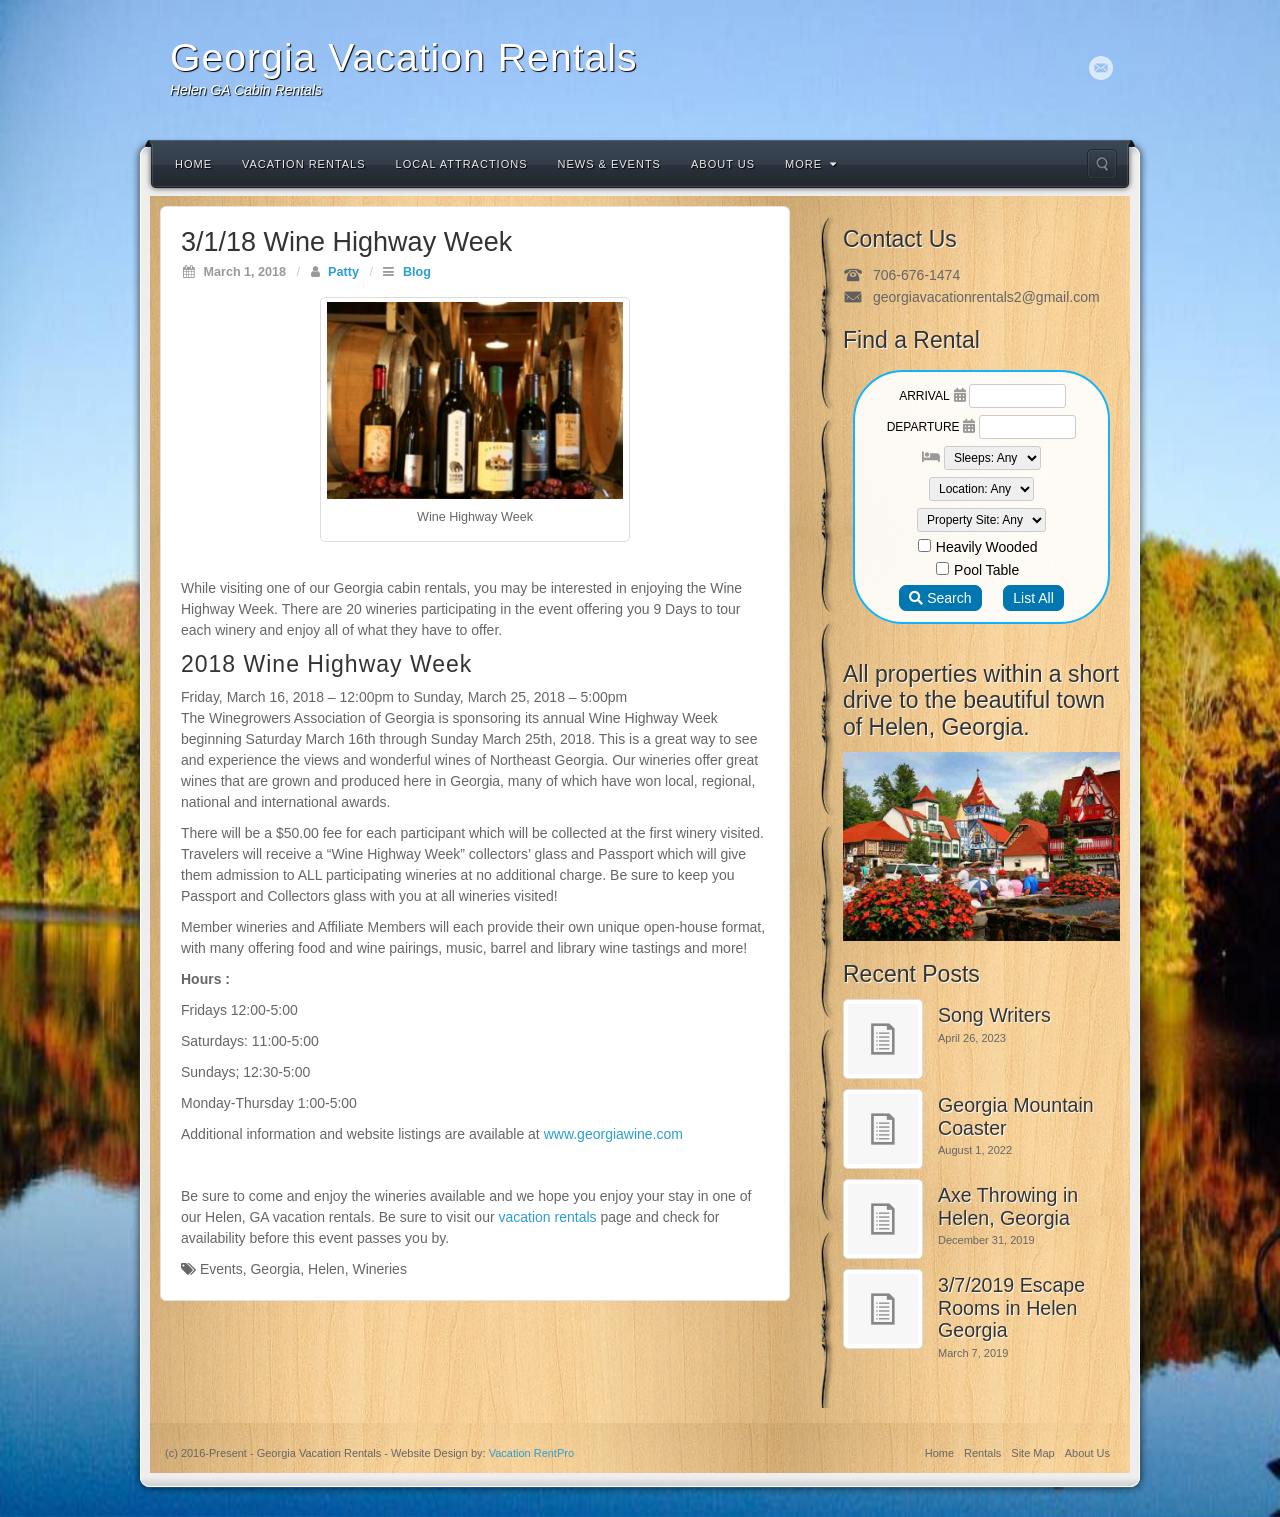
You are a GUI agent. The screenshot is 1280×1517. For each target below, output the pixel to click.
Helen (326, 1269)
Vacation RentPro (531, 1453)
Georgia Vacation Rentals (404, 57)
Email (1101, 68)
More (811, 164)
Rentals (982, 1453)
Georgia (275, 1269)
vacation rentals (548, 1217)
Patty (343, 272)
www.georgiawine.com (613, 1134)
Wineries (379, 1269)
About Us (723, 164)
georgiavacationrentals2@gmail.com (986, 297)
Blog (417, 272)
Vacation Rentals (304, 164)
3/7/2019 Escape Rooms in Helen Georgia (1011, 1307)
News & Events (609, 164)
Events (221, 1269)
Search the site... (1102, 164)
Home (193, 164)
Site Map (1032, 1453)
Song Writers (994, 1015)
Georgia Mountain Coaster (1016, 1116)
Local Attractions (462, 164)
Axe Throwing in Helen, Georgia (1008, 1206)
